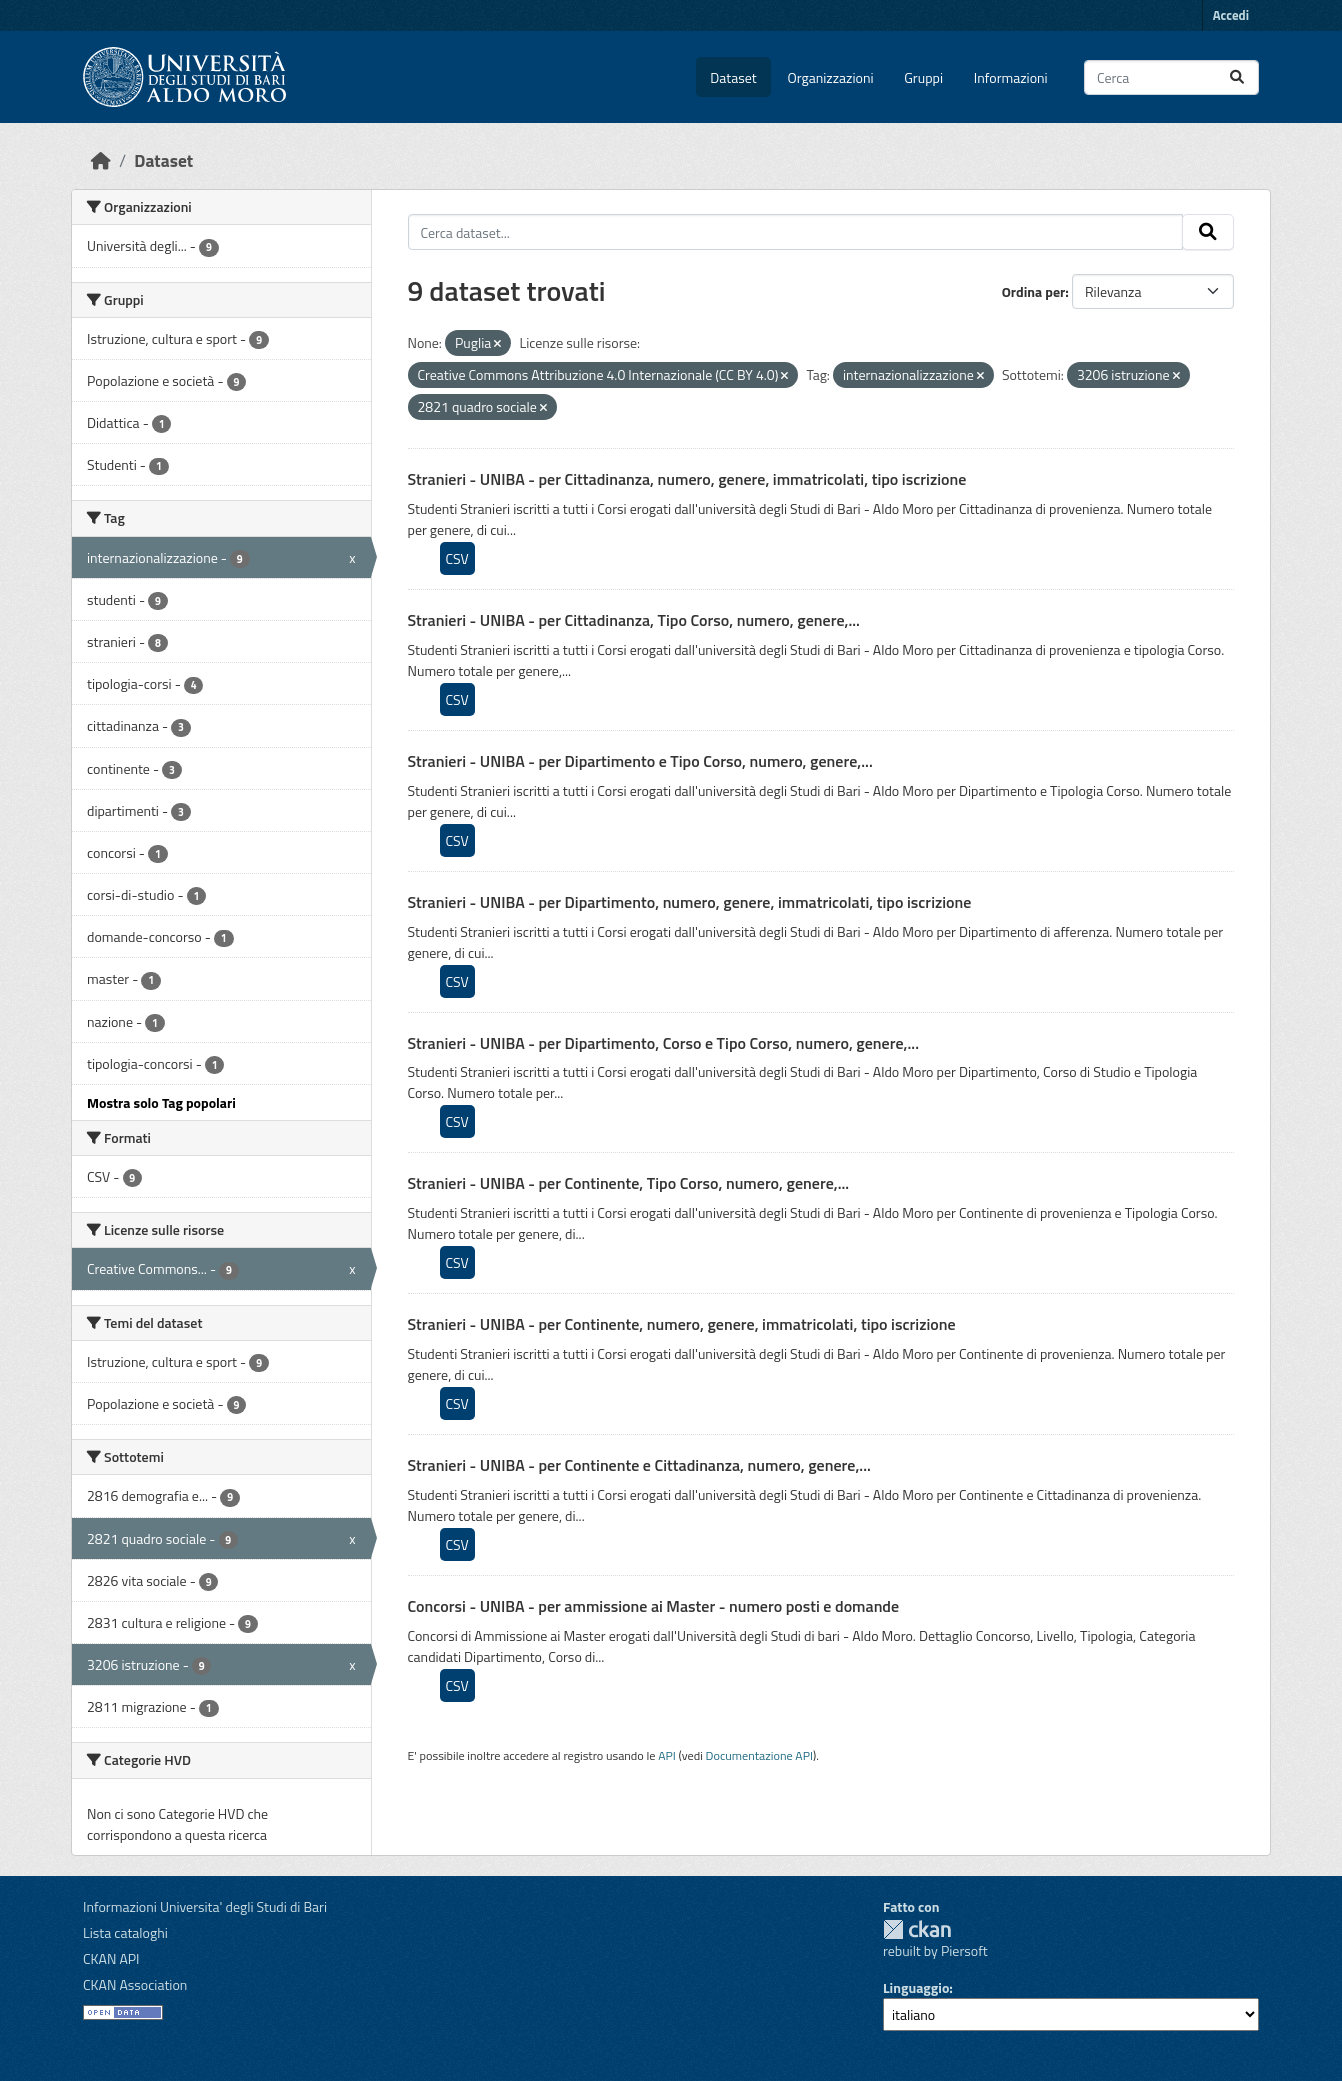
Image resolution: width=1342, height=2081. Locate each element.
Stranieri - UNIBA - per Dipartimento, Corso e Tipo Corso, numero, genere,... (663, 1043)
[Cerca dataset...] (1171, 77)
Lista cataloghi (125, 1932)
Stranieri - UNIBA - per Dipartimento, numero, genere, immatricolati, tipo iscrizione (690, 902)
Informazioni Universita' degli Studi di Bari (205, 1906)
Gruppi (923, 77)
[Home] (101, 160)
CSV (457, 558)
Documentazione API (759, 1755)
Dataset (733, 77)
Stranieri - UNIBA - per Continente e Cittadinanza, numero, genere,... (639, 1465)
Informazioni (1011, 77)
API (667, 1755)
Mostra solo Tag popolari (161, 1102)
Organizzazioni (831, 77)
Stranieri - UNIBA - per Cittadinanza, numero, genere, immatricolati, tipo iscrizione (687, 479)
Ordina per (1034, 291)
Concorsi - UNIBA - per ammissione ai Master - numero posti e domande (654, 1606)
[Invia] (1237, 77)
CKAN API (111, 1958)
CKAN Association (135, 1984)
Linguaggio (916, 1987)
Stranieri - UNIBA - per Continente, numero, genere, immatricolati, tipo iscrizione (682, 1324)
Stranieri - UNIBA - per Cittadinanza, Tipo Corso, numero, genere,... (634, 620)
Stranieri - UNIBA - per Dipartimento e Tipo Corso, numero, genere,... (640, 761)
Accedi (1231, 15)
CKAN (917, 1929)
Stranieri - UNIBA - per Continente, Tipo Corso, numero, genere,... (629, 1183)
